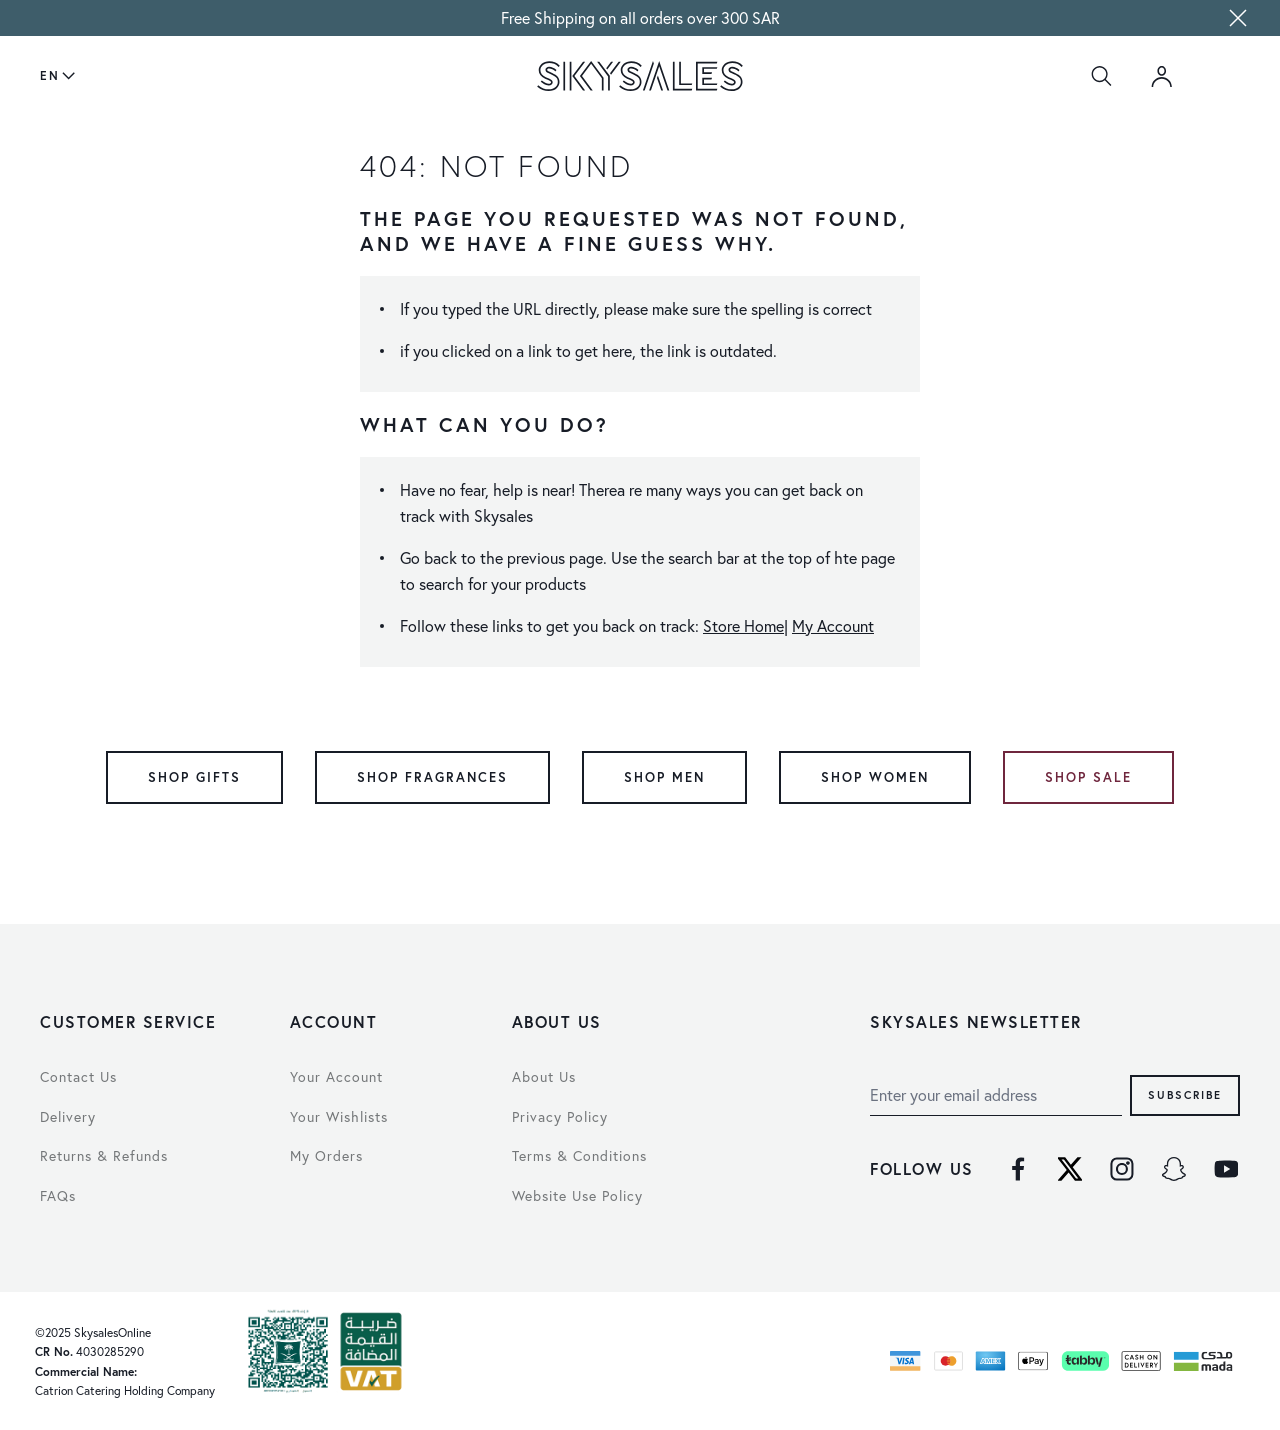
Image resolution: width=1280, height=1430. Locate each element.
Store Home (743, 626)
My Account (833, 626)
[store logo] (640, 76)
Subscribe (1185, 1094)
